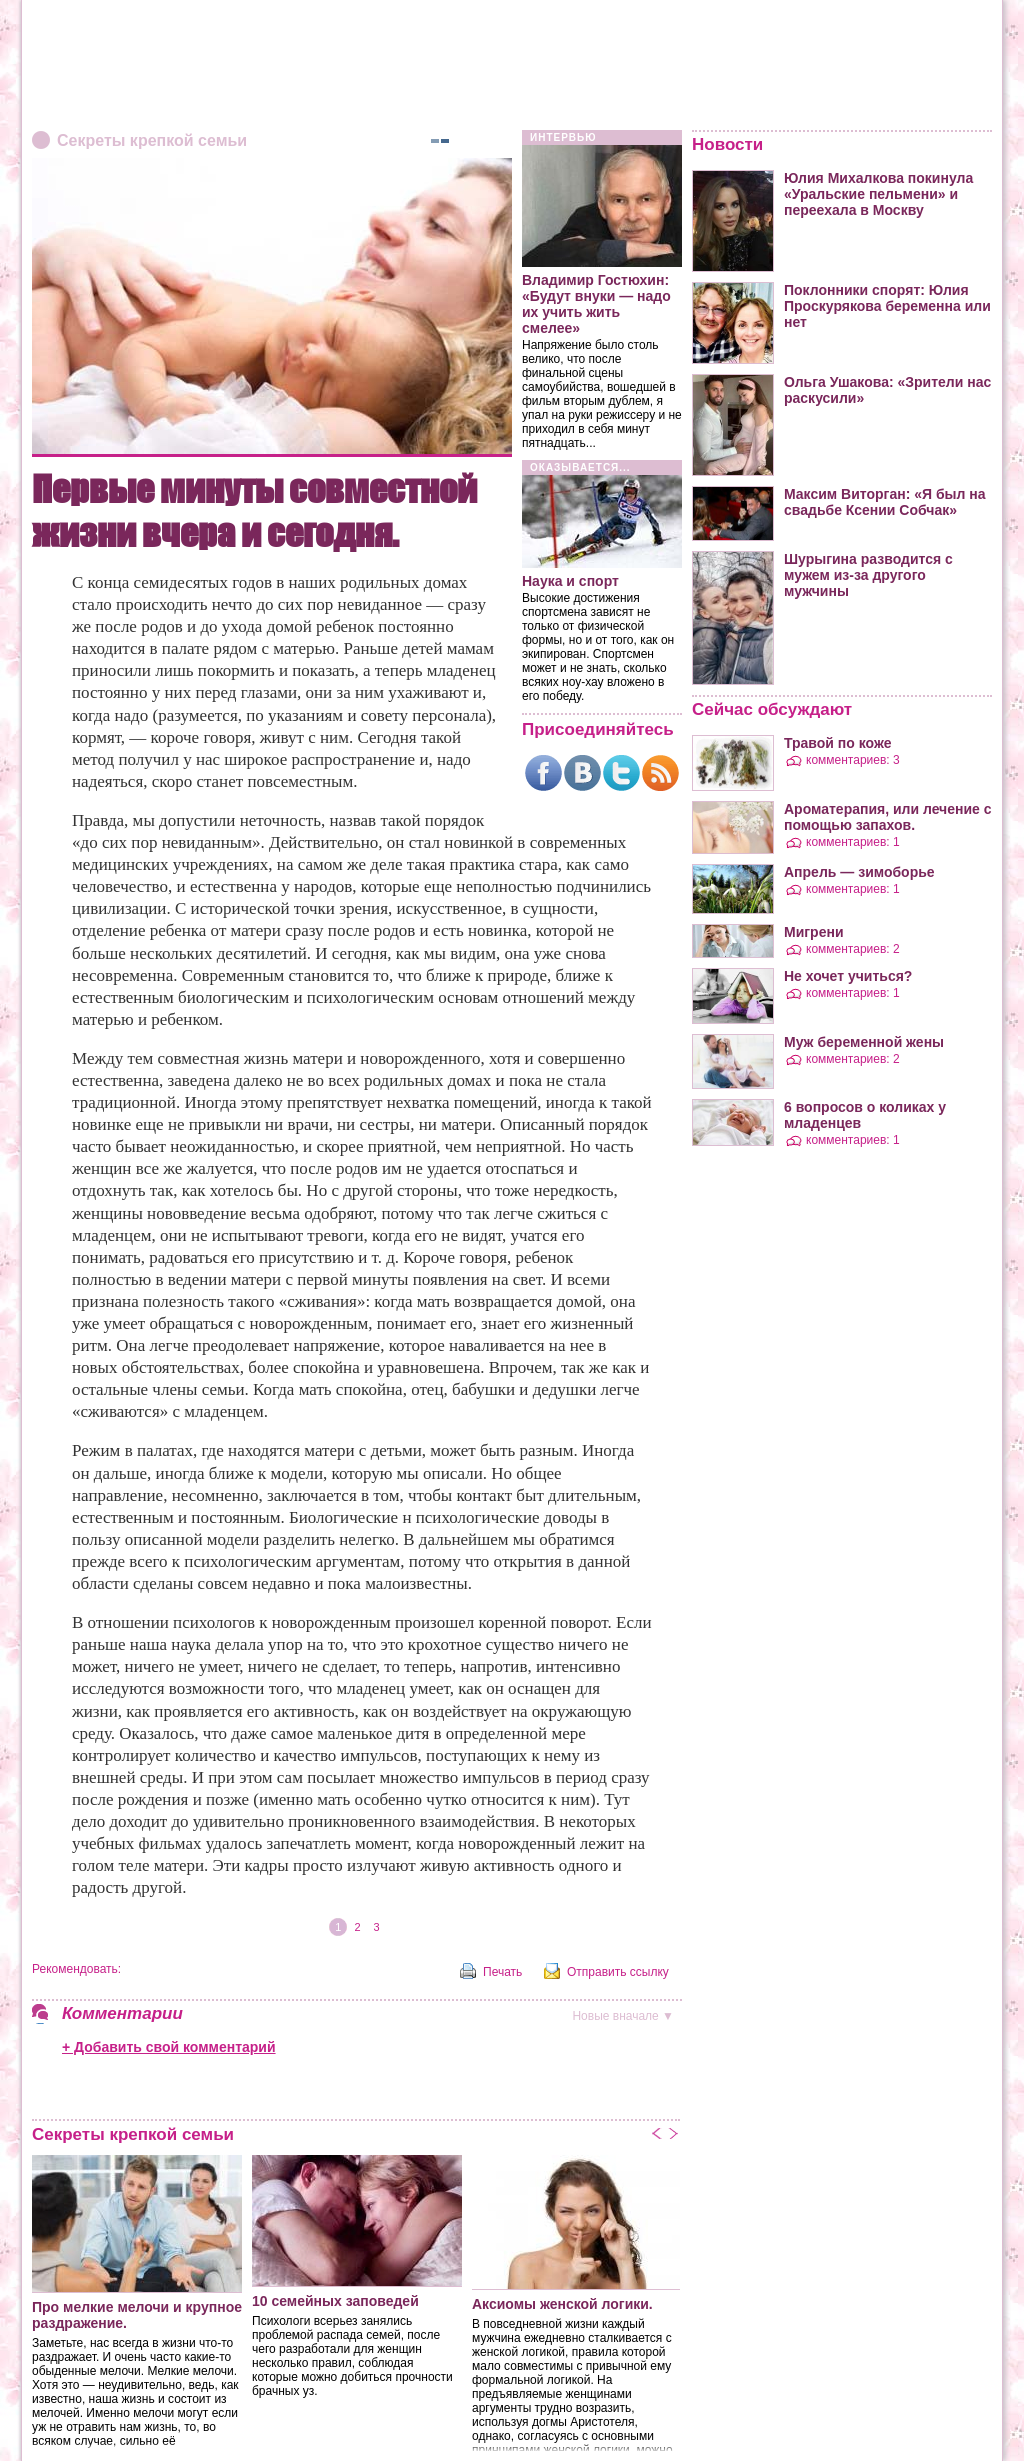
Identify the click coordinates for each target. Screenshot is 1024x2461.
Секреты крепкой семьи (152, 140)
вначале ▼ (623, 2016)
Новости (727, 144)
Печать (502, 1972)
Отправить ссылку (618, 1972)
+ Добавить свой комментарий (169, 2047)
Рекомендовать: (76, 1969)
